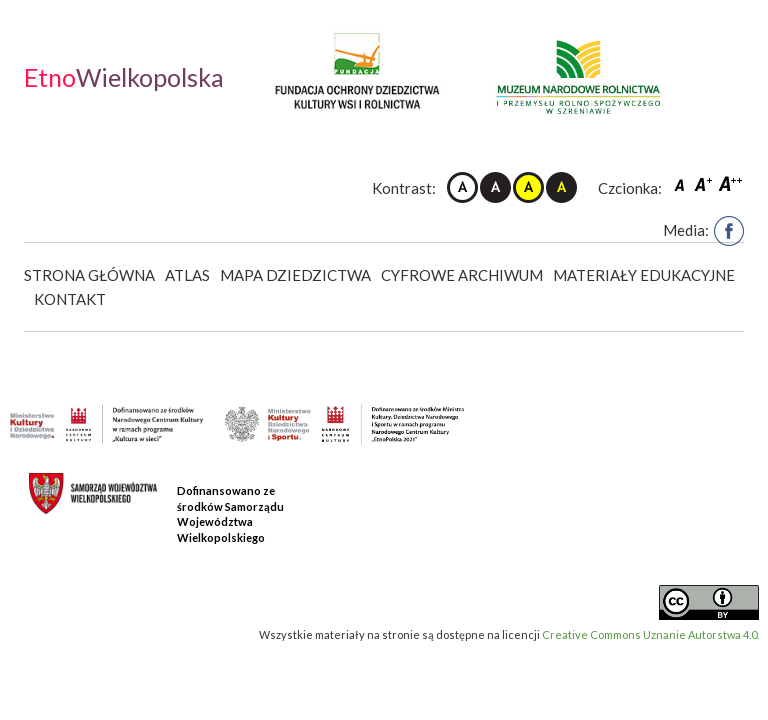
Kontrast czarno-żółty (561, 187)
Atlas (187, 275)
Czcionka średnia (705, 183)
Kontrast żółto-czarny (528, 187)
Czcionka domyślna (682, 183)
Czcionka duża (731, 183)
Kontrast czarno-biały (495, 187)
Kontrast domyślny (462, 187)
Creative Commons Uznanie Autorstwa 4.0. (650, 634)
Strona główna (89, 275)
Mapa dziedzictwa (295, 275)
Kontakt (70, 299)
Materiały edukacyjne (644, 275)
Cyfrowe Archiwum (462, 275)
